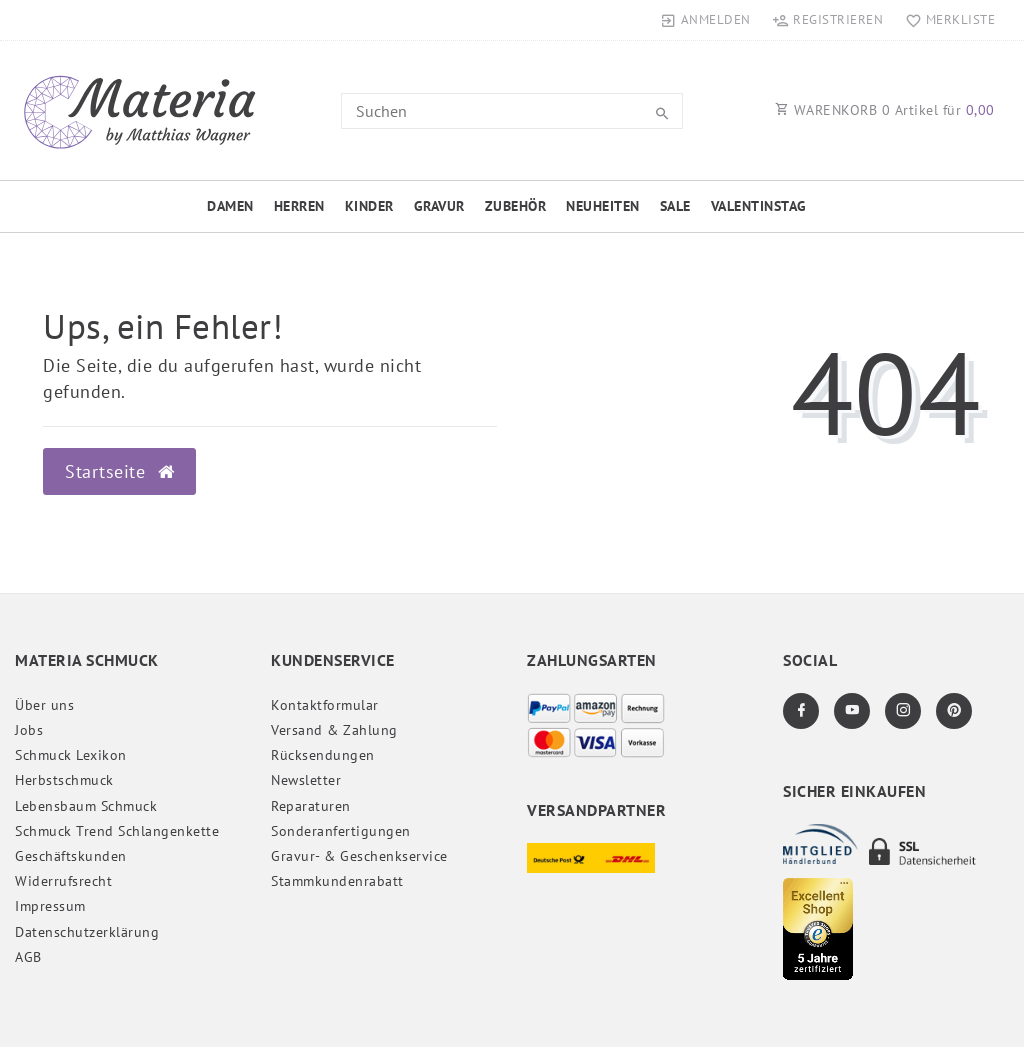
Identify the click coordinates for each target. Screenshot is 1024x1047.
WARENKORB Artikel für (885, 110)
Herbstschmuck (64, 780)
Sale (675, 206)
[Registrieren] (828, 20)
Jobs (29, 730)
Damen (230, 206)
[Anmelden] (706, 20)
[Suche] (663, 114)
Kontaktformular (325, 705)
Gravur (439, 206)
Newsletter (306, 780)
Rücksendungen (323, 755)
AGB (28, 957)
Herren (299, 206)
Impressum (50, 906)
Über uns (44, 705)
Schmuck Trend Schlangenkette (117, 831)
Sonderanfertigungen (341, 831)
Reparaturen (311, 806)
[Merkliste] (945, 20)
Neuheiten (603, 206)
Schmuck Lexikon (71, 755)
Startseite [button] (119, 471)
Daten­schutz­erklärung (87, 932)
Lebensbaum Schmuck (86, 806)
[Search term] (511, 111)
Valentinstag (759, 206)
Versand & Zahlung (334, 730)
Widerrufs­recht (63, 881)
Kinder (369, 206)
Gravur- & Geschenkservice (359, 856)
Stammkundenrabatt (337, 881)
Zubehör (516, 206)
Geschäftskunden (71, 856)
